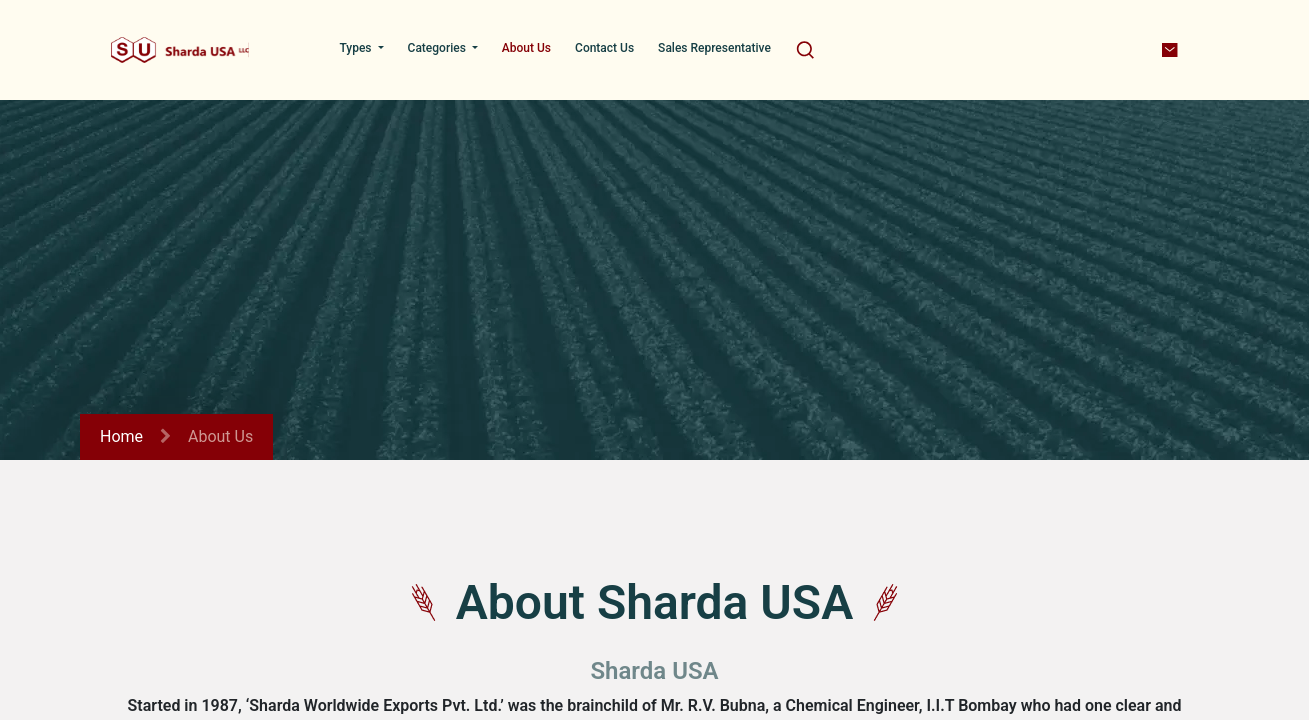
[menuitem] (361, 48)
